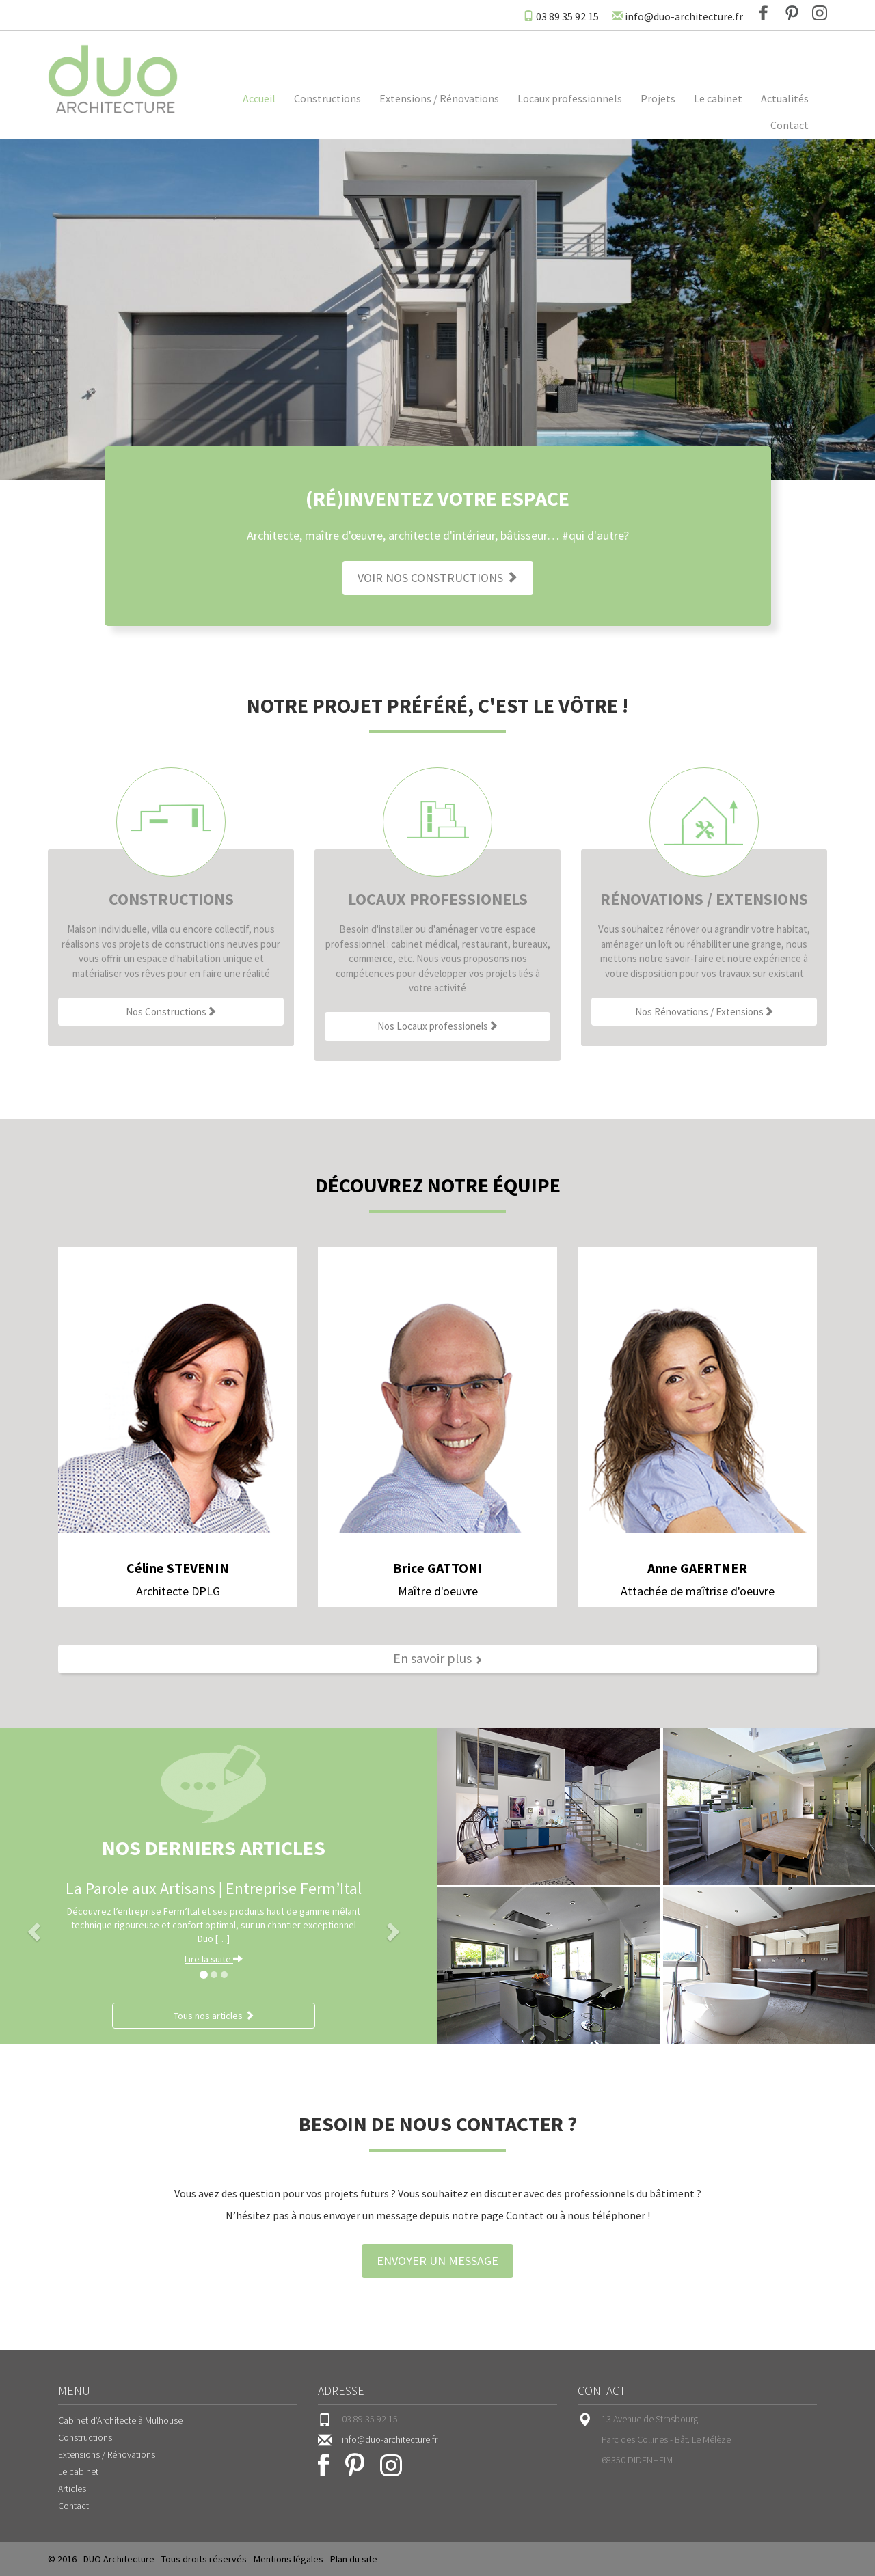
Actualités (785, 98)
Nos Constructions (171, 1011)
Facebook (763, 12)
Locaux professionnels (569, 98)
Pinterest (791, 12)
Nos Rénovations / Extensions (704, 1011)
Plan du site (353, 2559)
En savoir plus (438, 1658)
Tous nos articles (214, 2016)
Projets (658, 98)
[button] (32, 1927)
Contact (789, 125)
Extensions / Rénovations (439, 98)
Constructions (327, 98)
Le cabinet (718, 98)
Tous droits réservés (204, 2559)
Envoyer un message (437, 2261)
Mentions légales (288, 2559)
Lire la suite (214, 1959)
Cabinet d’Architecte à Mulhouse (120, 2420)
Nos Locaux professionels (437, 1025)
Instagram (819, 12)
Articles (72, 2488)
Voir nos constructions (438, 578)
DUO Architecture (118, 2559)
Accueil (259, 98)
